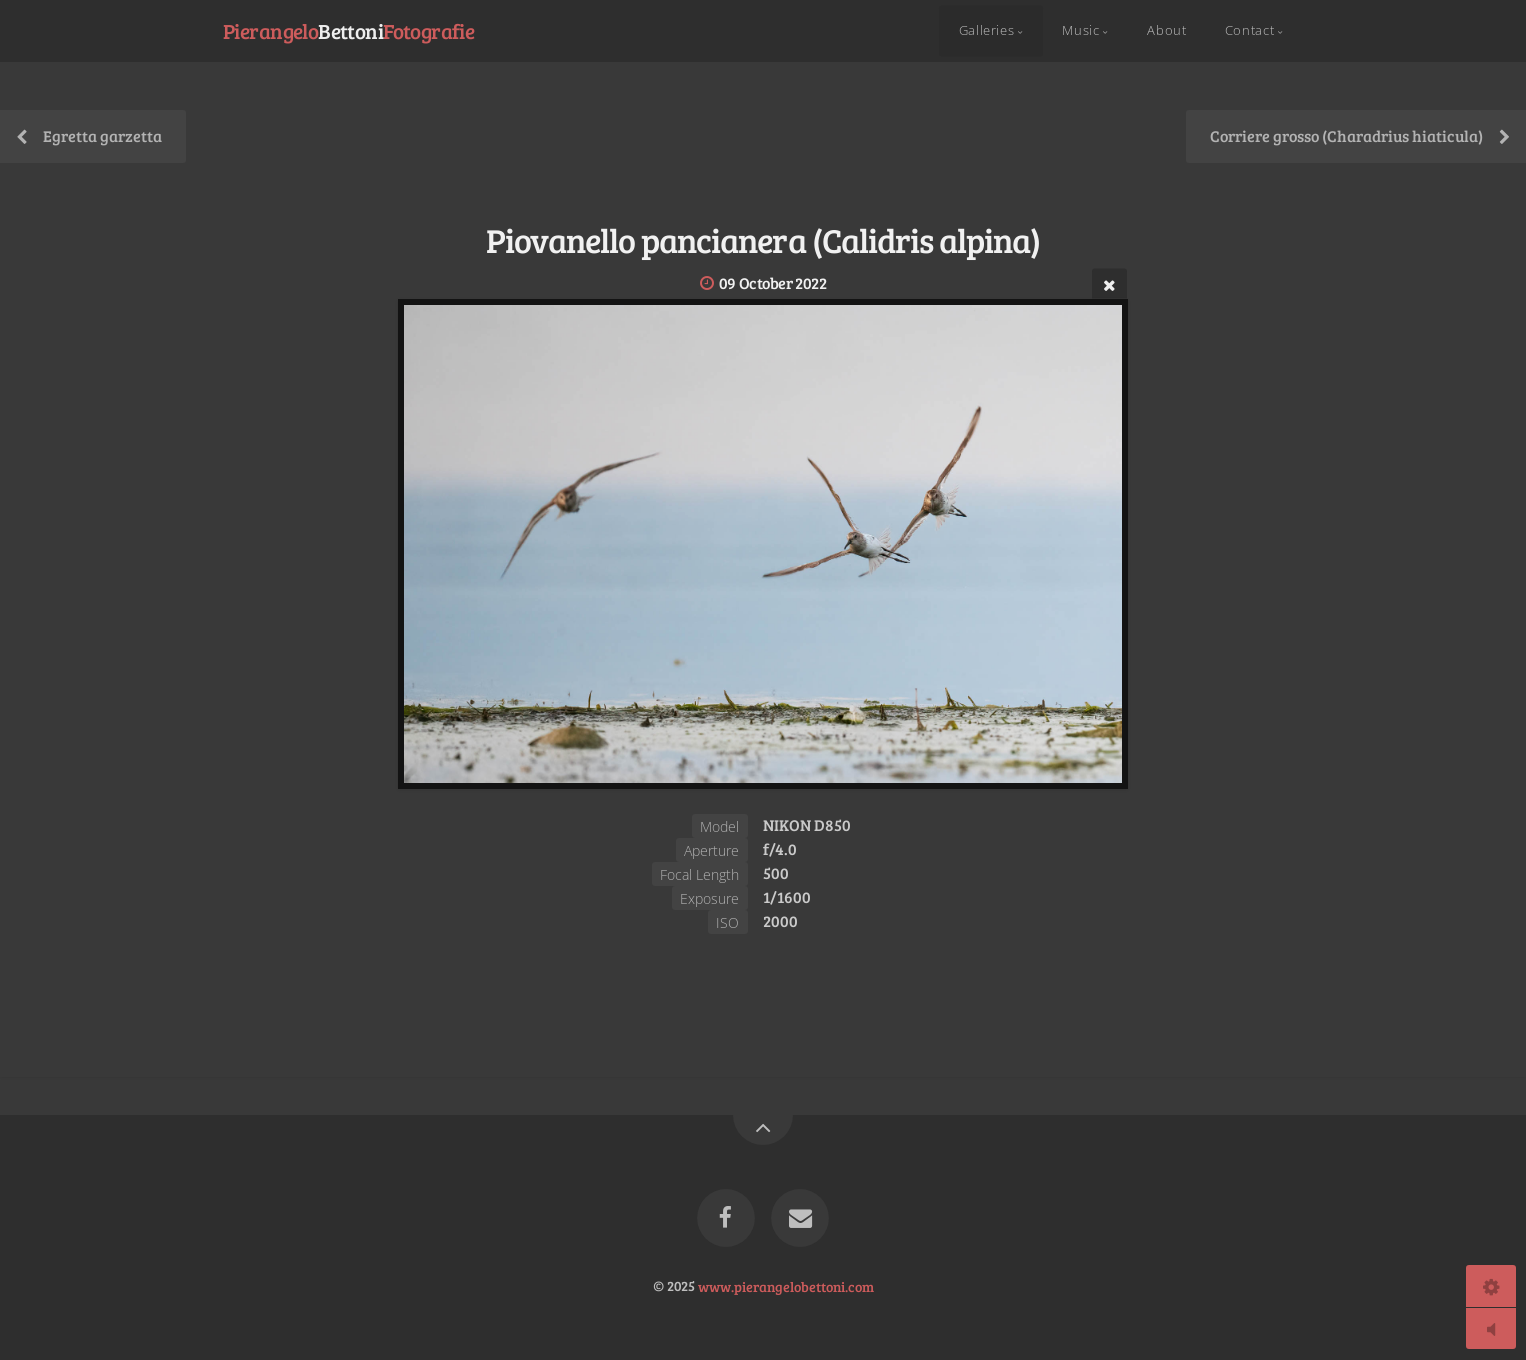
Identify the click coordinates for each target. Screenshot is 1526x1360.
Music (1080, 31)
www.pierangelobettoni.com (786, 1285)
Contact (1249, 31)
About (1166, 31)
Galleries (987, 31)
